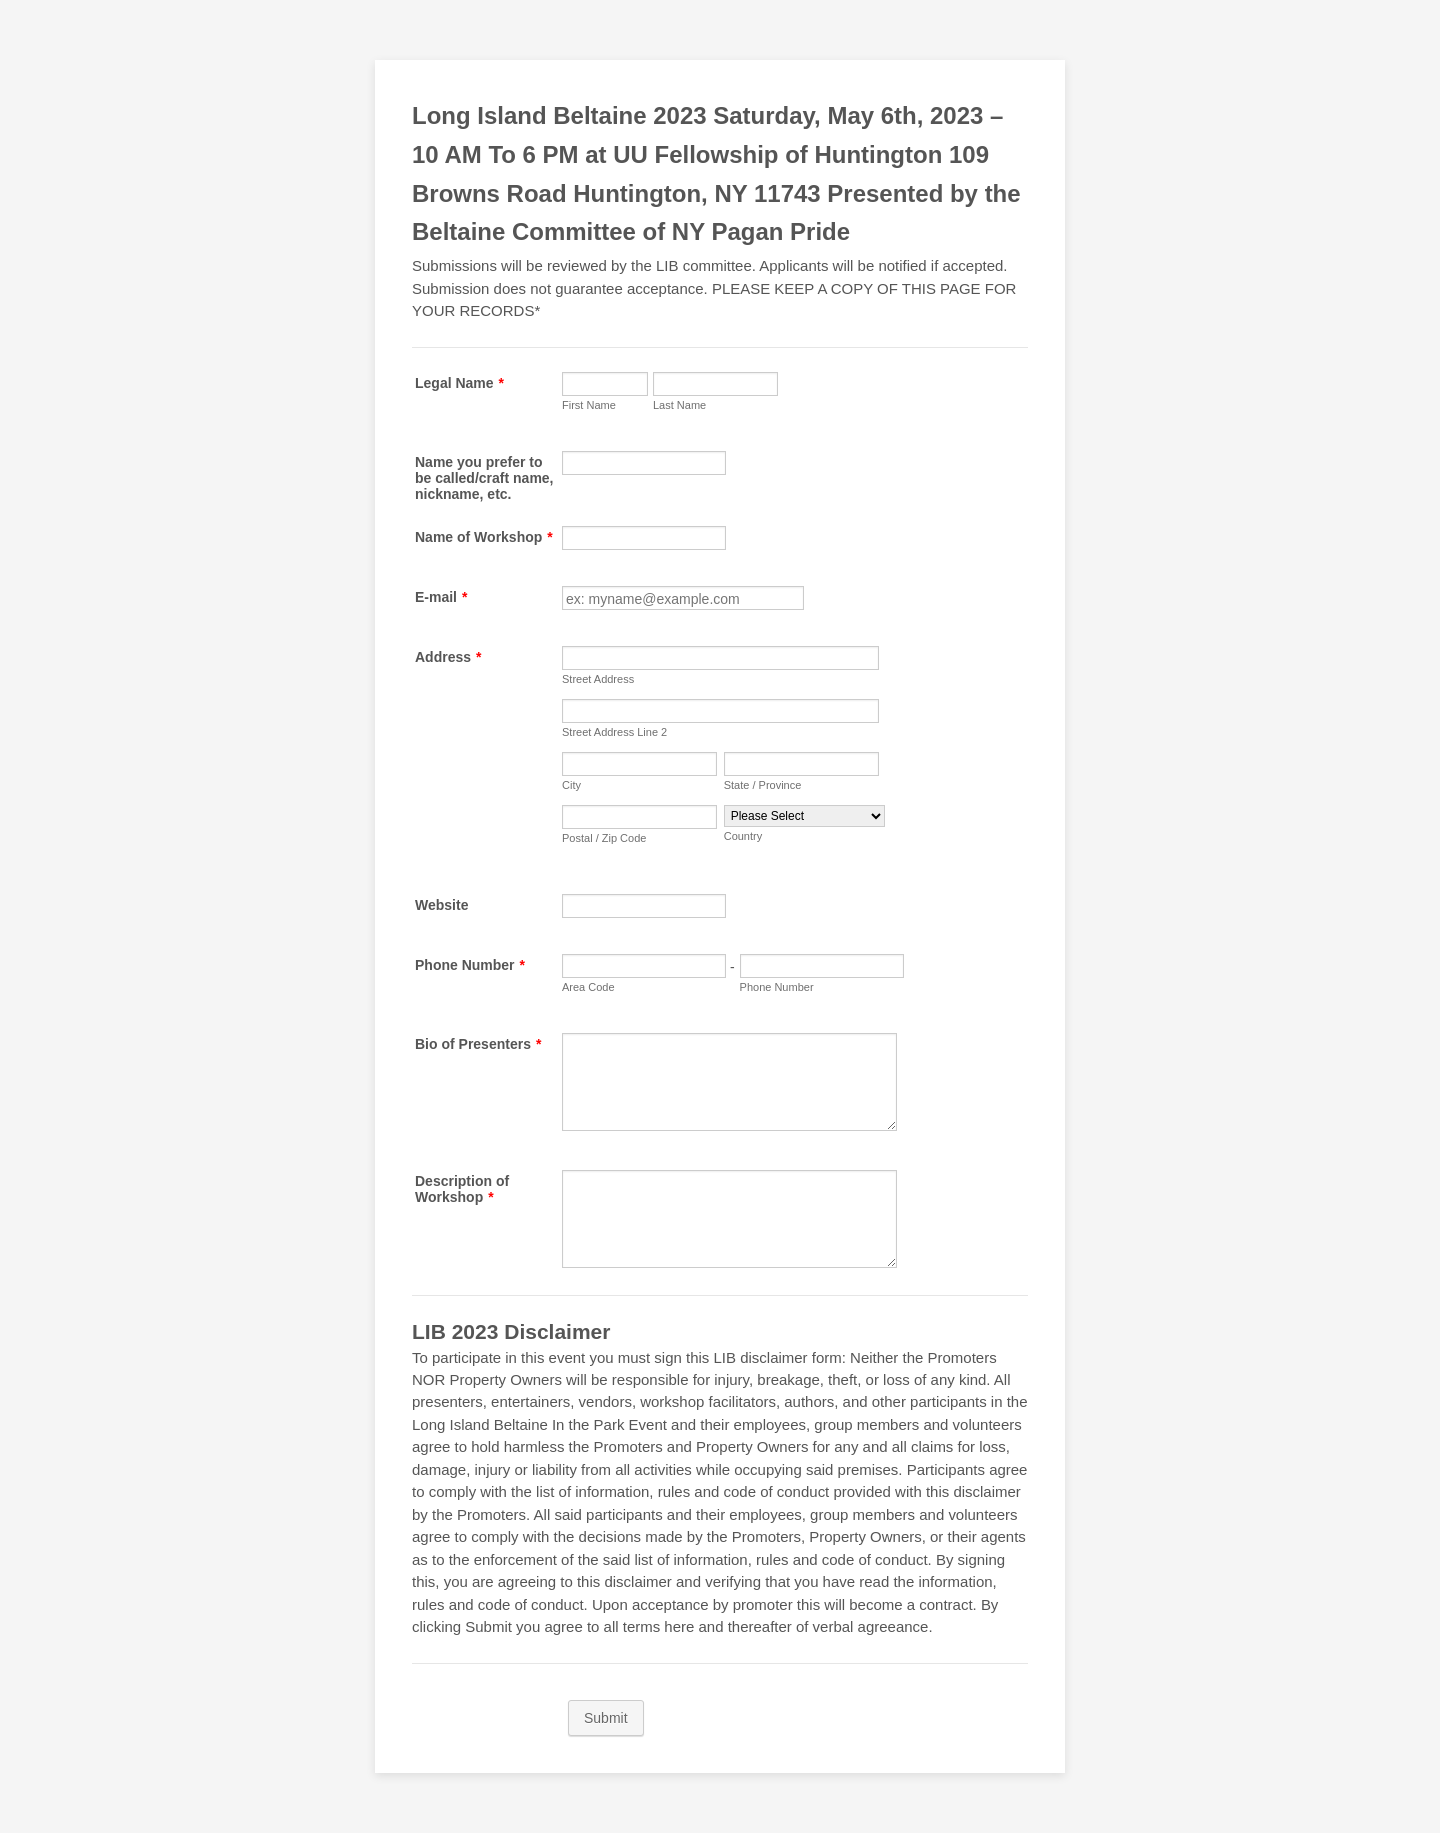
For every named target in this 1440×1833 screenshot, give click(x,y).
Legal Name (459, 383)
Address (448, 657)
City (571, 785)
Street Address (598, 679)
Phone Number (470, 965)
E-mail (441, 597)
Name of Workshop (484, 537)
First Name (589, 405)
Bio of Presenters (478, 1044)
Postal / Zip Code (604, 838)
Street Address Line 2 (614, 732)
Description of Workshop (462, 1189)
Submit (606, 1718)
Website (441, 905)
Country (743, 836)
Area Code (588, 987)
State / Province (763, 785)
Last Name (679, 405)
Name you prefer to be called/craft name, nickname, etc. (484, 478)
